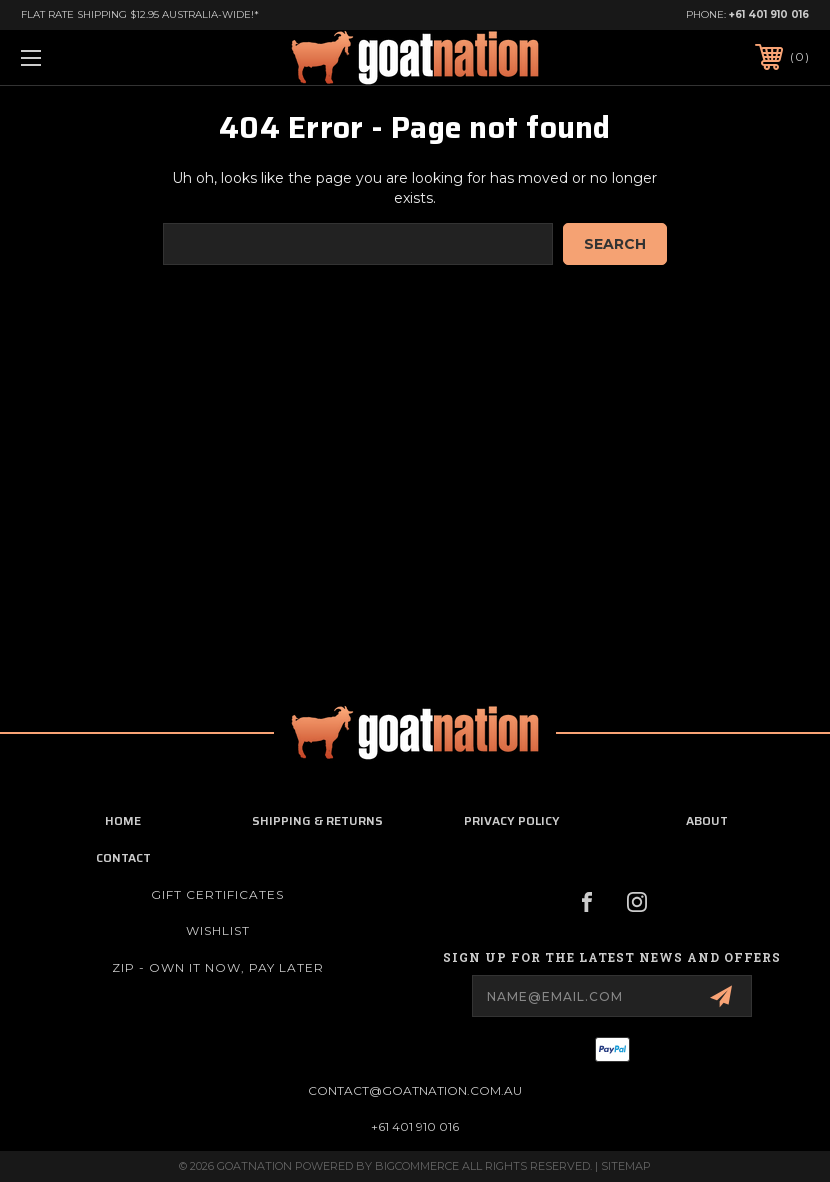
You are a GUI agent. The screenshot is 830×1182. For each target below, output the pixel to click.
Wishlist (218, 930)
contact (123, 857)
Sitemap (626, 1166)
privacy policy (512, 820)
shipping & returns (317, 820)
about (707, 820)
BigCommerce (417, 1166)
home (123, 820)
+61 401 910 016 (769, 14)
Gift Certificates (217, 894)
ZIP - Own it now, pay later (218, 967)
